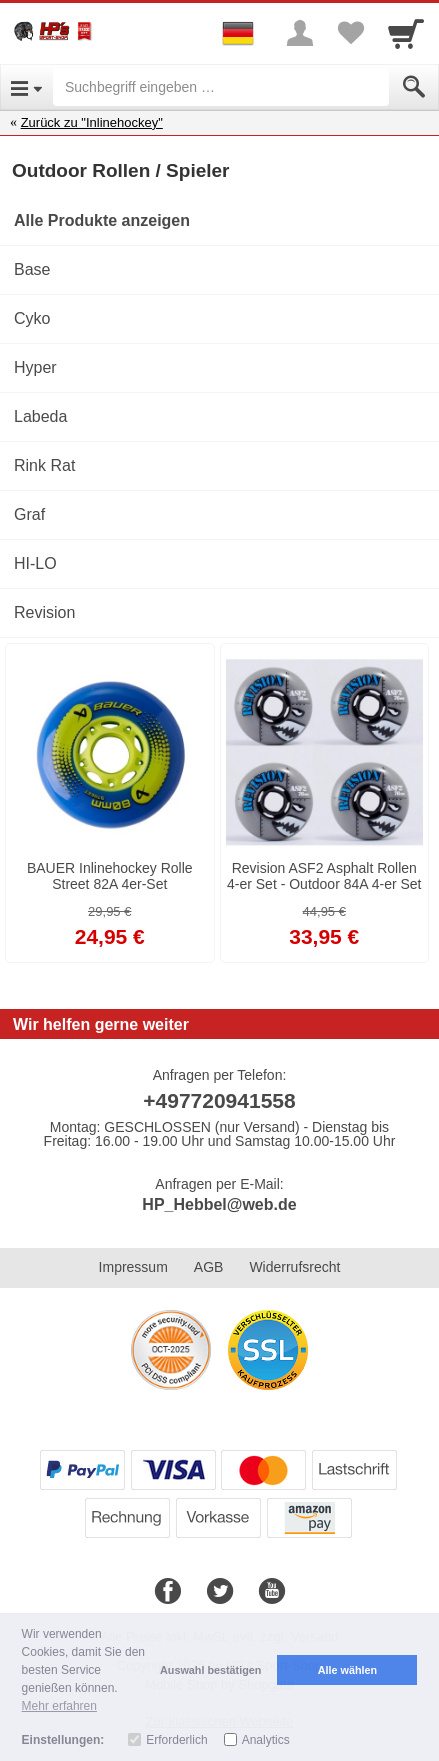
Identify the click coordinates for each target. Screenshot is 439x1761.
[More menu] (300, 33)
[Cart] (406, 33)
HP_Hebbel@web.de (219, 1204)
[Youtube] (272, 1592)
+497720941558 (219, 1100)
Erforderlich (176, 1740)
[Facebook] (168, 1592)
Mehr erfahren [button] (59, 1706)
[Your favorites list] (350, 33)
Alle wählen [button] (347, 1670)
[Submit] (414, 87)
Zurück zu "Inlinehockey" (92, 122)
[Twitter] (220, 1592)
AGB (209, 1267)
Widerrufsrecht (294, 1267)
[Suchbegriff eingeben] (221, 87)
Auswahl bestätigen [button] (210, 1670)
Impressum (133, 1267)
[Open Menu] (26, 87)
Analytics (266, 1740)
